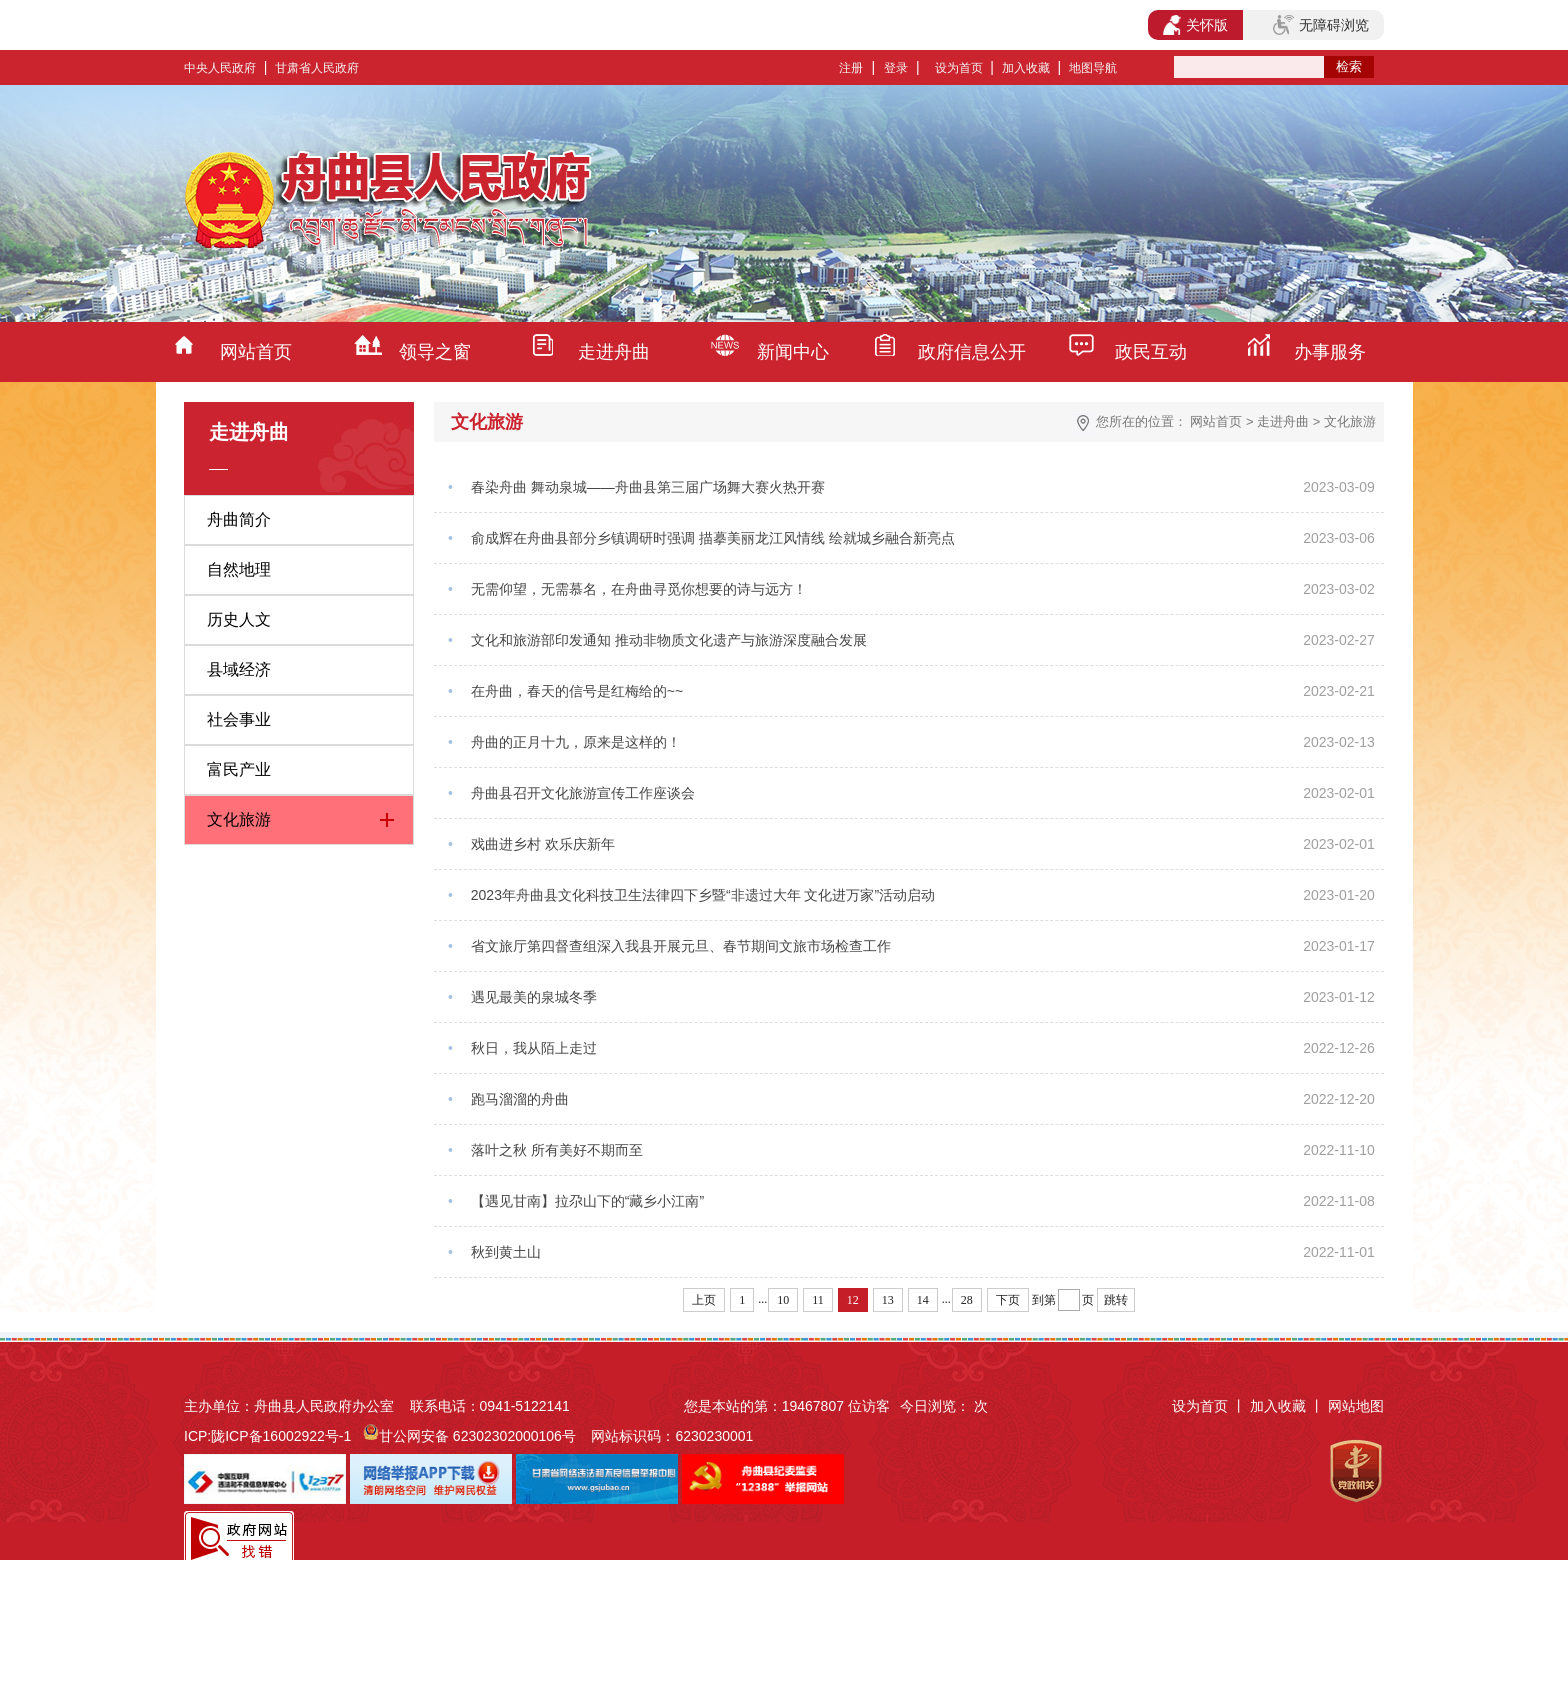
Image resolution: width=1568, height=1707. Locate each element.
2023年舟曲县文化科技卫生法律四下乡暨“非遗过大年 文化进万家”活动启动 (703, 895)
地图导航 (1093, 68)
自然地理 (239, 569)
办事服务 (1330, 352)
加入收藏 (1026, 68)
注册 (851, 68)
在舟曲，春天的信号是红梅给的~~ (577, 691)
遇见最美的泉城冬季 (534, 997)
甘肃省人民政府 (317, 68)
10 (783, 1300)
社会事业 (239, 719)
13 (888, 1300)
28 (967, 1300)
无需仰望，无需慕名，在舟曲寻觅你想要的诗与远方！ (639, 589)
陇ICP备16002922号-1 (281, 1436)
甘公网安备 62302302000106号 (477, 1436)
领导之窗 (435, 352)
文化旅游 (239, 819)
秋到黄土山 (506, 1252)
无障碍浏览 (1321, 25)
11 (818, 1300)
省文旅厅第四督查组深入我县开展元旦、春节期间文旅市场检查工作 (681, 946)
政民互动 (1151, 352)
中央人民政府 (220, 68)
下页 (1008, 1300)
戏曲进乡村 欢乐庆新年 (543, 844)
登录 (896, 68)
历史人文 (239, 619)
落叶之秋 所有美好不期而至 (557, 1150)
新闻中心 (793, 352)
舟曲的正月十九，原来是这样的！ (576, 742)
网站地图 (1356, 1406)
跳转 (1116, 1300)
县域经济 (239, 669)
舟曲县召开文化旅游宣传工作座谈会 (583, 793)
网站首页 (256, 352)
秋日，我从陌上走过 (534, 1048)
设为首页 (959, 68)
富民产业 (239, 769)
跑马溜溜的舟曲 (520, 1099)
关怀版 (1195, 25)
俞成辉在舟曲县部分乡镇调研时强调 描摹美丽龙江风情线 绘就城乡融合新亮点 (713, 538)
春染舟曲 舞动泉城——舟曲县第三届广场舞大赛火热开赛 (648, 487)
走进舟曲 (614, 352)
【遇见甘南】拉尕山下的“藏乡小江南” (587, 1201)
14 (923, 1300)
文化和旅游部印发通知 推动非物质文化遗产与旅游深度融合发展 (669, 640)
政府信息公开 (972, 352)
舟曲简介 (239, 519)
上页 (704, 1300)
